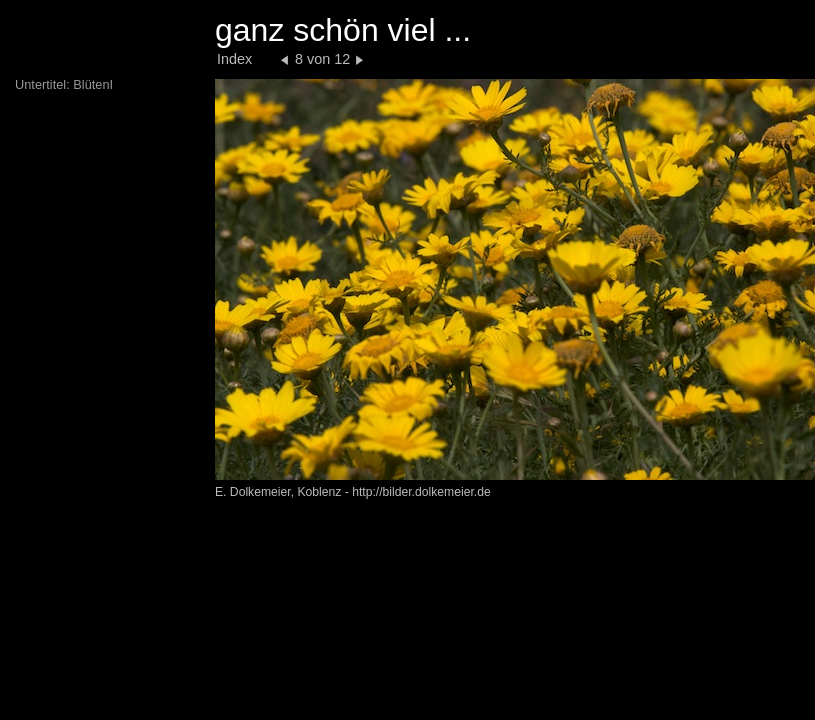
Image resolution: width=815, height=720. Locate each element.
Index (234, 59)
